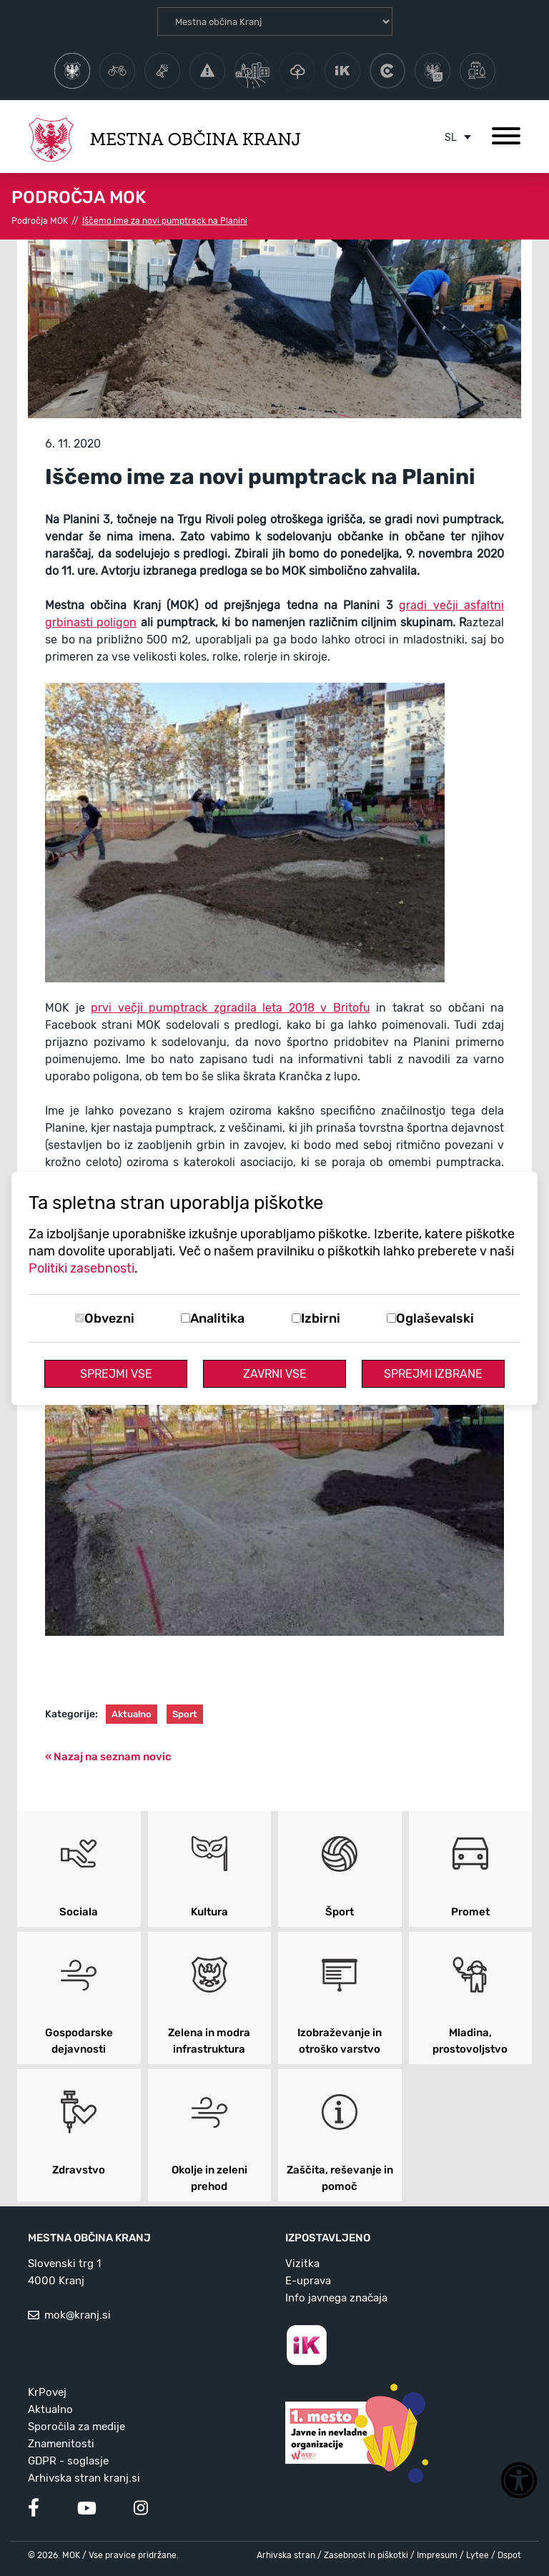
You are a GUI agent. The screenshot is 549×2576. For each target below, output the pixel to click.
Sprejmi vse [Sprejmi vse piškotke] (116, 1374)
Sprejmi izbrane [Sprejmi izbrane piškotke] (433, 1374)
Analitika (217, 1318)
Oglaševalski (435, 1318)
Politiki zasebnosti (81, 1268)
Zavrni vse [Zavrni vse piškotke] (275, 1374)
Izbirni (320, 1318)
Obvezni (109, 1318)
